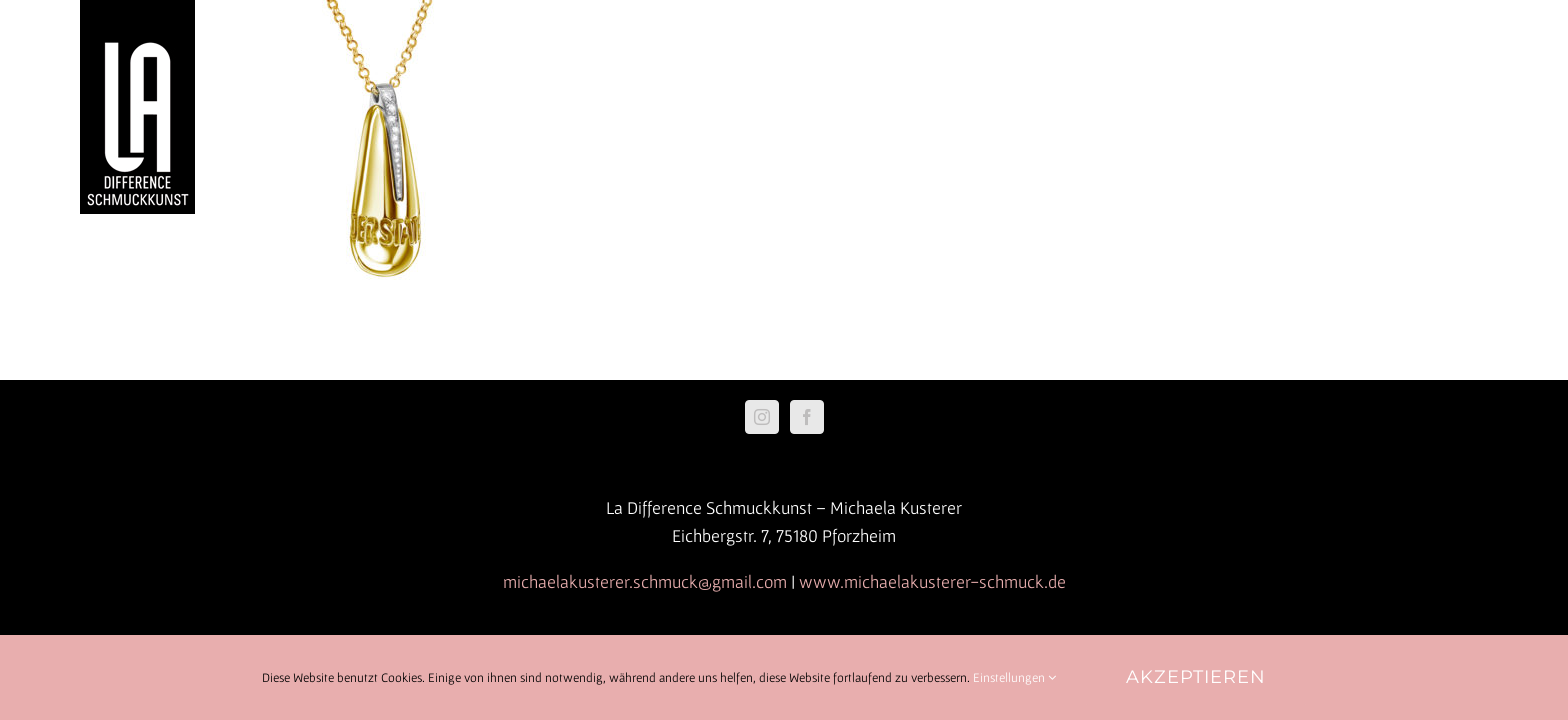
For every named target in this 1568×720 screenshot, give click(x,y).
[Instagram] (762, 417)
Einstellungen (1014, 677)
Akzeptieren (1196, 677)
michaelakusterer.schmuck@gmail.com (645, 581)
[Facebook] (807, 417)
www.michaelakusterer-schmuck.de (932, 581)
